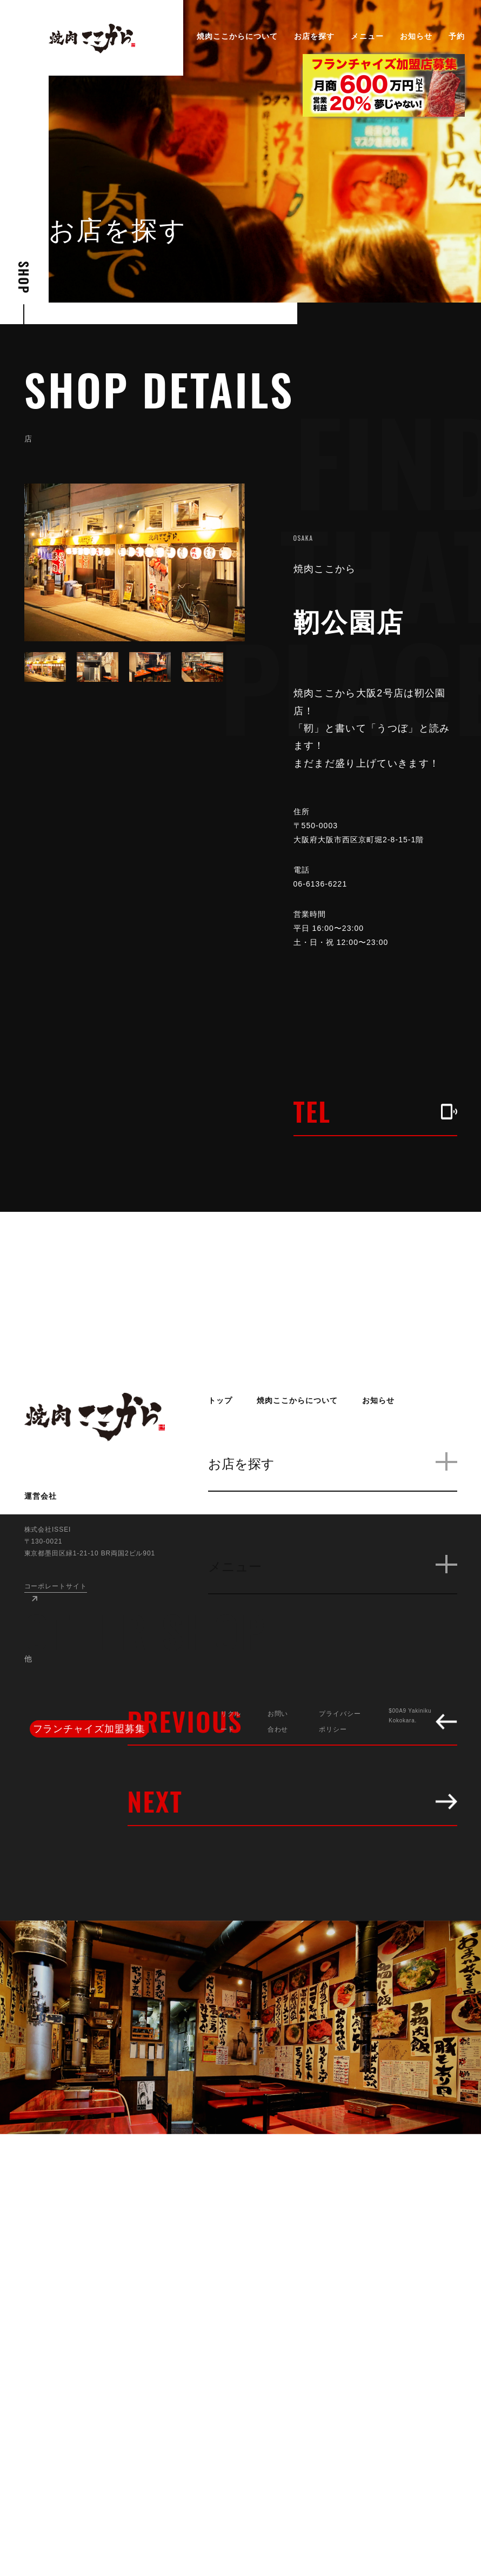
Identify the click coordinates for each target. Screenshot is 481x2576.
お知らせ (416, 36)
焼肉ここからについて (237, 36)
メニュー (367, 36)
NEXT (292, 1801)
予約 (457, 36)
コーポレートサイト (55, 1586)
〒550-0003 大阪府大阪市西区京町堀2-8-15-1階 (367, 832)
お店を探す (314, 36)
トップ (220, 1400)
